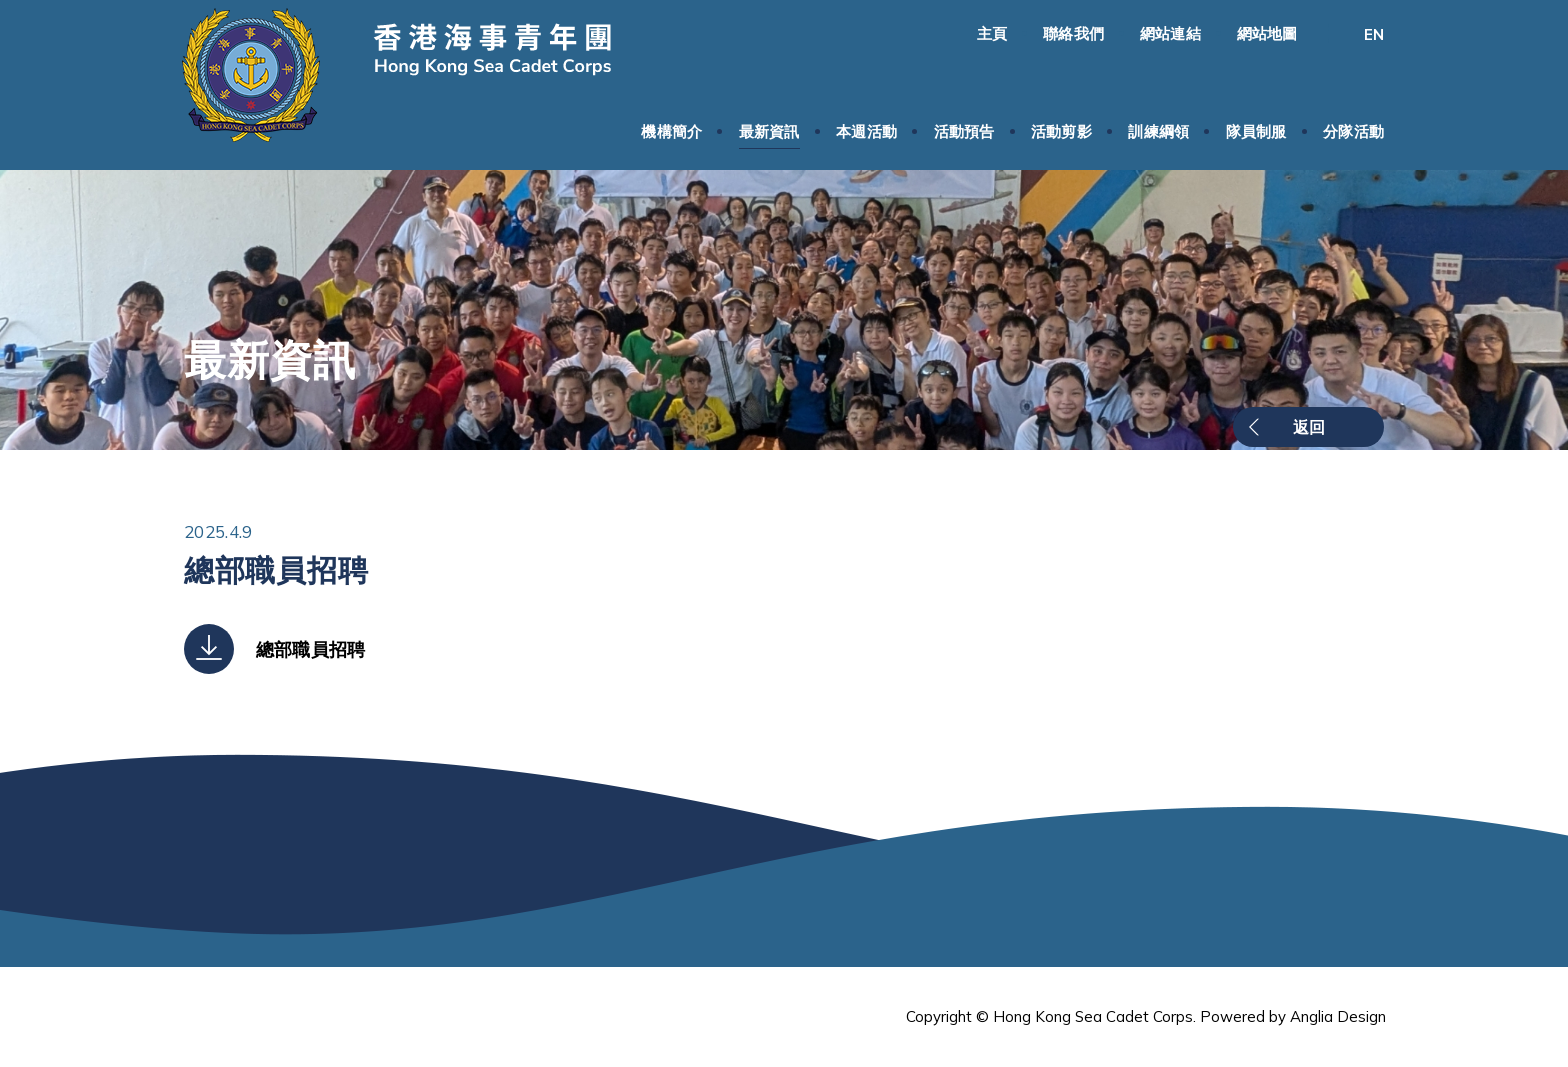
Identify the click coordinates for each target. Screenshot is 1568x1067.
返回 (1309, 427)
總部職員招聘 (310, 649)
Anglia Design (1338, 1016)
